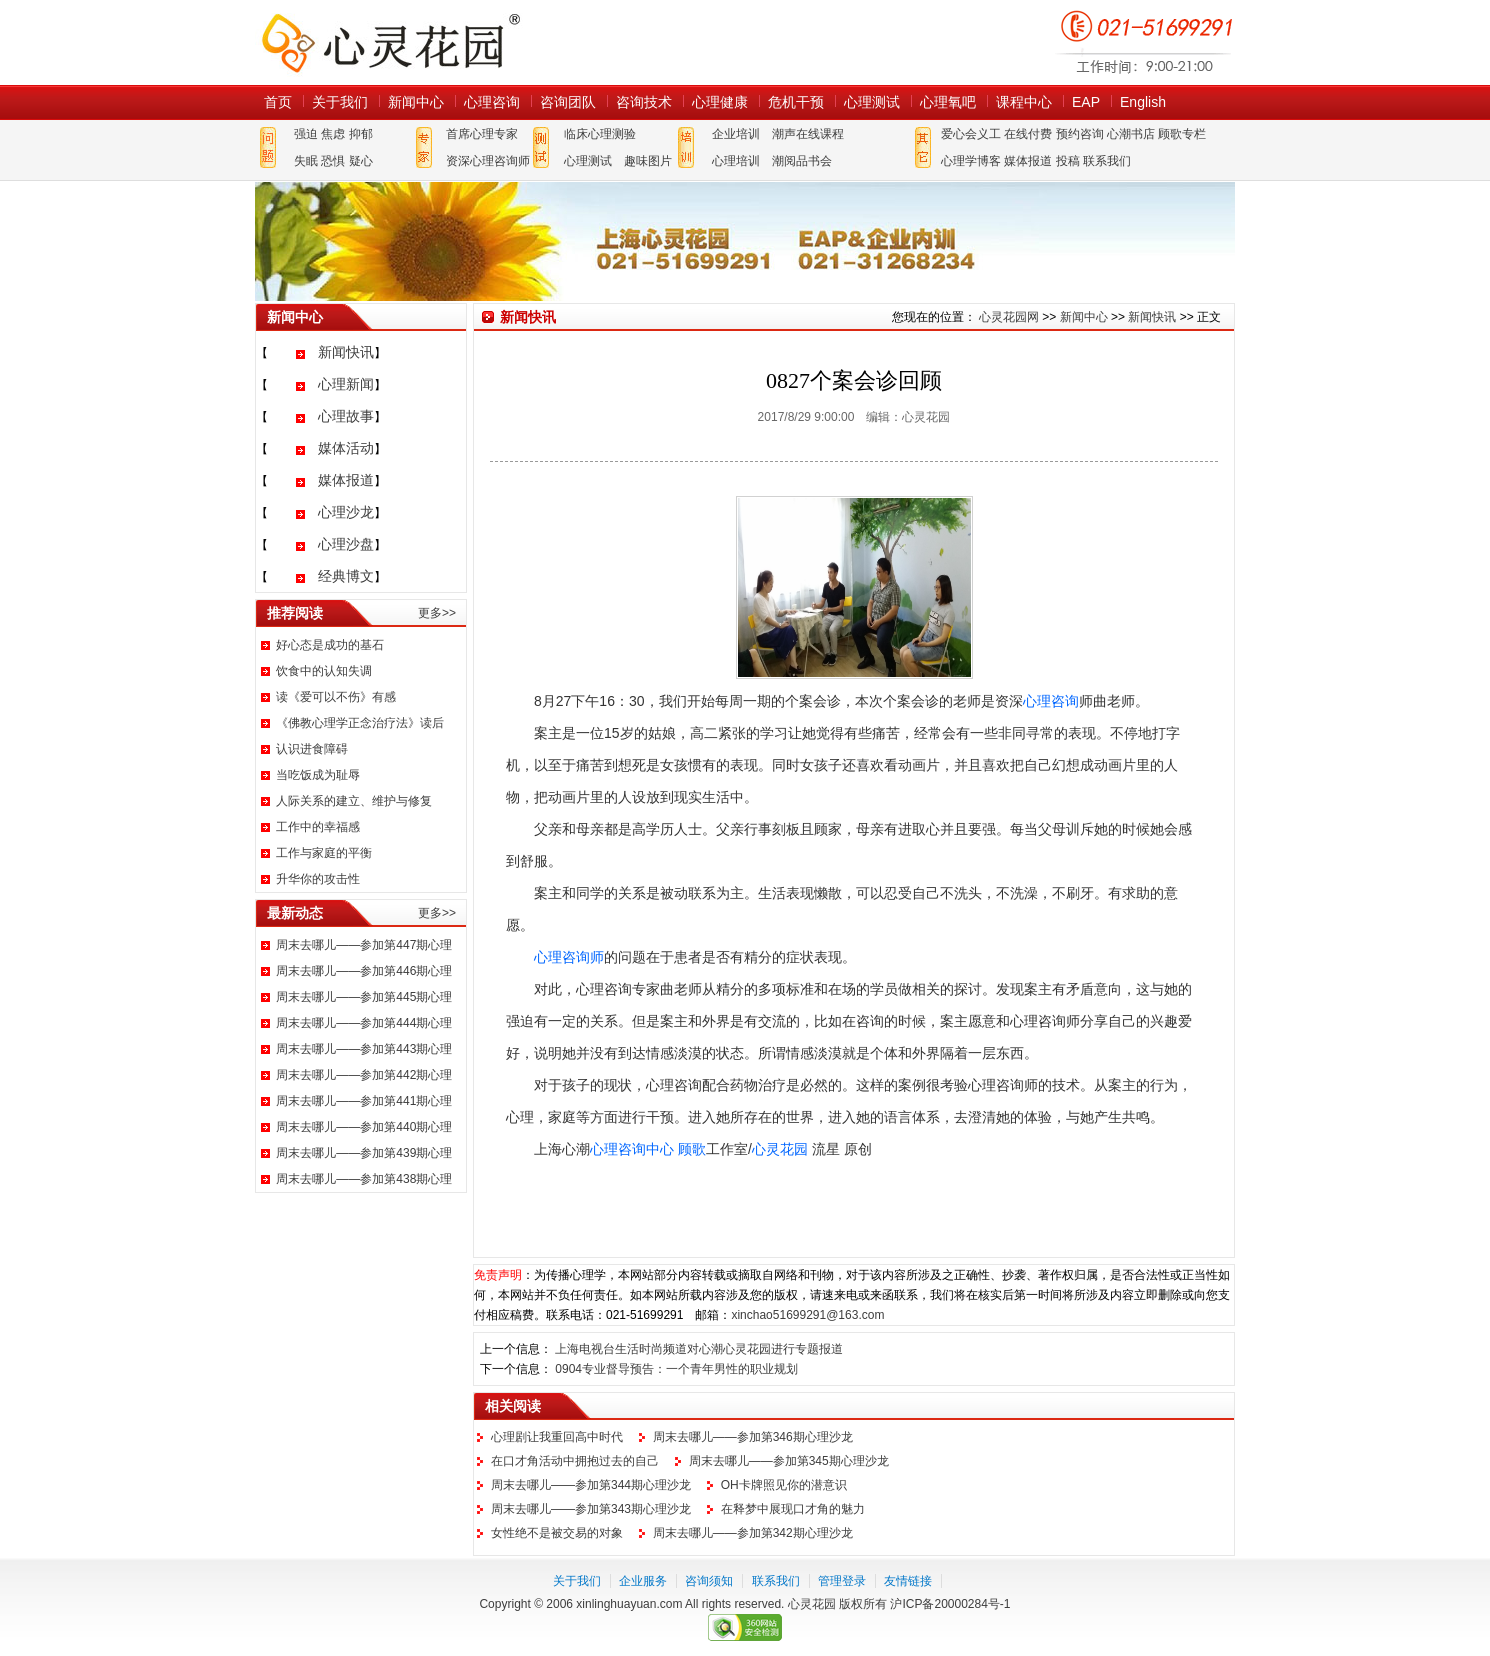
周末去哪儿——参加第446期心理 (364, 971)
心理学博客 (971, 161)
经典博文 (346, 576)
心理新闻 (346, 384)
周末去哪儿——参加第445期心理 (364, 997)
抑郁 (361, 134)
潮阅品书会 (802, 161)
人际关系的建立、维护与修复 (354, 801)
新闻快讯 (346, 352)
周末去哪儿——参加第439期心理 (364, 1153)
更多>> (437, 613)
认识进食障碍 (312, 749)
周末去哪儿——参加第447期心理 (364, 945)
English (1143, 102)
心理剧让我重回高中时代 (557, 1437)
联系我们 (1107, 161)
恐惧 (333, 161)
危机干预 (796, 102)
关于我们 (340, 102)
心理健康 (720, 102)
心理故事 (346, 416)
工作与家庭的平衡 (324, 853)
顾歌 (692, 1149)
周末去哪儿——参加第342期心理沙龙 (753, 1533)
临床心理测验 (600, 134)
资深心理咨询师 (488, 161)
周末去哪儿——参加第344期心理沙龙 (591, 1485)
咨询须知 (709, 1581)
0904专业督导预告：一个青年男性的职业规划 (676, 1369)
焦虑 (333, 134)
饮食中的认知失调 (324, 671)
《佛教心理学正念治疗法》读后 (360, 723)
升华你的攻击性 (318, 879)
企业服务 (643, 1581)
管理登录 (842, 1581)
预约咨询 (1080, 134)
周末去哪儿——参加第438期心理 (364, 1179)
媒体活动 (346, 448)
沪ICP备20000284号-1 (950, 1604)
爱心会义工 (971, 134)
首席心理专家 (482, 134)
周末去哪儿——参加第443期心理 (364, 1049)
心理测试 (872, 102)
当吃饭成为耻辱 (318, 775)
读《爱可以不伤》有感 (336, 697)
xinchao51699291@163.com (807, 1315)
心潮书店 (1131, 134)
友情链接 (908, 1581)
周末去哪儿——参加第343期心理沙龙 (591, 1509)
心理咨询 (492, 102)
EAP (1086, 102)
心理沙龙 (346, 512)
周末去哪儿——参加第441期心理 (364, 1101)
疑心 (361, 161)
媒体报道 (1028, 161)
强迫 (306, 134)
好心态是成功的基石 (330, 645)
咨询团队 (568, 102)
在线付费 (1028, 134)
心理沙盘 (346, 544)
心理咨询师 (569, 957)
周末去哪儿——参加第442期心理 (364, 1075)
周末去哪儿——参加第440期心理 (364, 1127)
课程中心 (1024, 102)
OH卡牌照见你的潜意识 (784, 1485)
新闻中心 (416, 102)
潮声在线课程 (808, 134)
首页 (278, 102)
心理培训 (736, 161)
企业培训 (736, 134)
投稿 (1068, 161)
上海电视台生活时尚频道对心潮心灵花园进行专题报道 (699, 1349)
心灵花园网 (390, 42)
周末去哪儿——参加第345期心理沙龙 (789, 1461)
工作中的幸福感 (318, 827)
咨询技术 (644, 102)
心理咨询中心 (632, 1149)
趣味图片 (648, 161)
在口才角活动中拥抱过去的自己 (575, 1461)
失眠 (306, 161)
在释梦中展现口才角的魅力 (793, 1509)
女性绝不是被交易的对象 (557, 1533)
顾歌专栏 (1182, 134)
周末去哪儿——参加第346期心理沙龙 (753, 1437)
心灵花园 (780, 1149)
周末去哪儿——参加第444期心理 (364, 1023)
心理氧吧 (948, 102)
